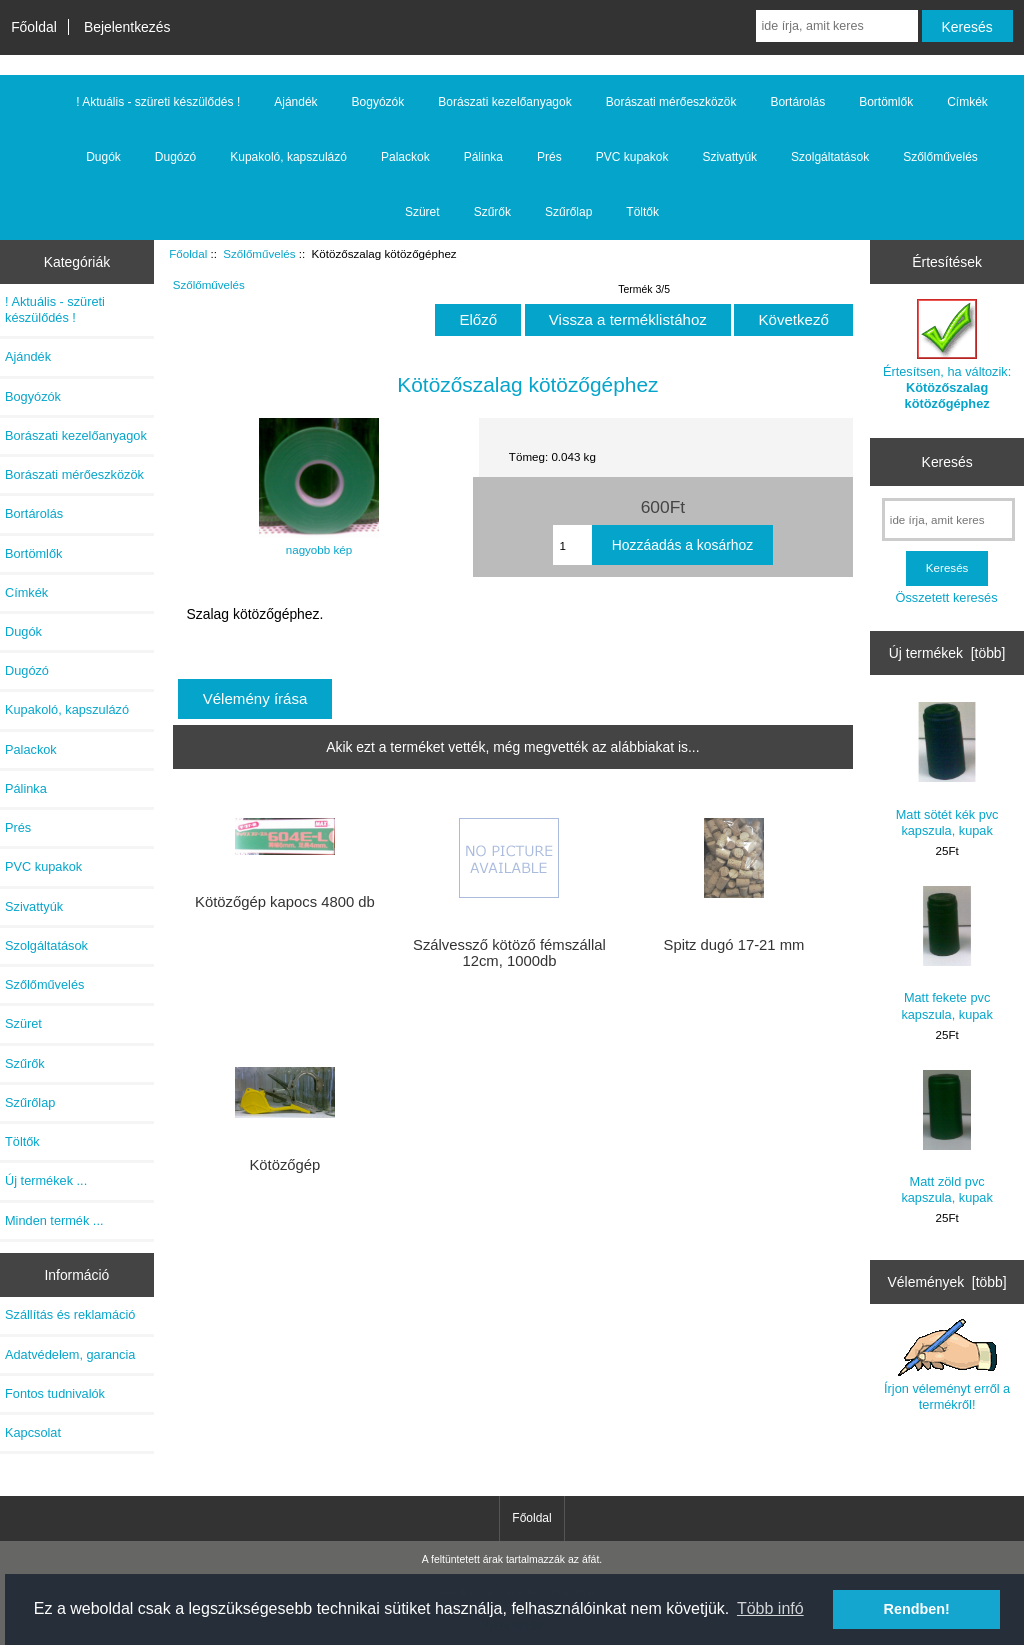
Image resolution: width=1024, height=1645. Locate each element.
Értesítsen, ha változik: (947, 355)
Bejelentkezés (127, 27)
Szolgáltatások (830, 157)
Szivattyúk (729, 157)
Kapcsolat (33, 1432)
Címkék (967, 102)
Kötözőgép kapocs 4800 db (285, 902)
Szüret (422, 212)
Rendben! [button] (917, 1609)
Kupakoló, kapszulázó (288, 157)
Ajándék (295, 102)
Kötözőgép (284, 1165)
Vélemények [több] (947, 1282)
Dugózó (175, 157)
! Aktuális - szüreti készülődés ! (158, 102)
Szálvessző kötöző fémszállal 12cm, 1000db (509, 953)
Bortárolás (797, 102)
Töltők (642, 212)
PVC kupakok (632, 157)
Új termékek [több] (947, 653)
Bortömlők (886, 102)
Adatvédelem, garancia (70, 1354)
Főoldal (34, 27)
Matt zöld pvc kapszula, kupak (946, 1137)
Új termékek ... (46, 1180)
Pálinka (483, 157)
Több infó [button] (770, 1608)
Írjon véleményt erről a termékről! (947, 1365)
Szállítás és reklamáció (70, 1314)
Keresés (947, 462)
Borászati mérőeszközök (671, 102)
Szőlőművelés (259, 253)
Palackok (405, 157)
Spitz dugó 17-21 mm (734, 945)
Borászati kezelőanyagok (504, 102)
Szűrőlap (568, 212)
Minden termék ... (54, 1220)
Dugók (103, 157)
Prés (549, 157)
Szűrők (492, 212)
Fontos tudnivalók (55, 1393)
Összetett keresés (947, 597)
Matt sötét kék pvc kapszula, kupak (947, 769)
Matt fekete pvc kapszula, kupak (946, 953)
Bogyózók (378, 102)
